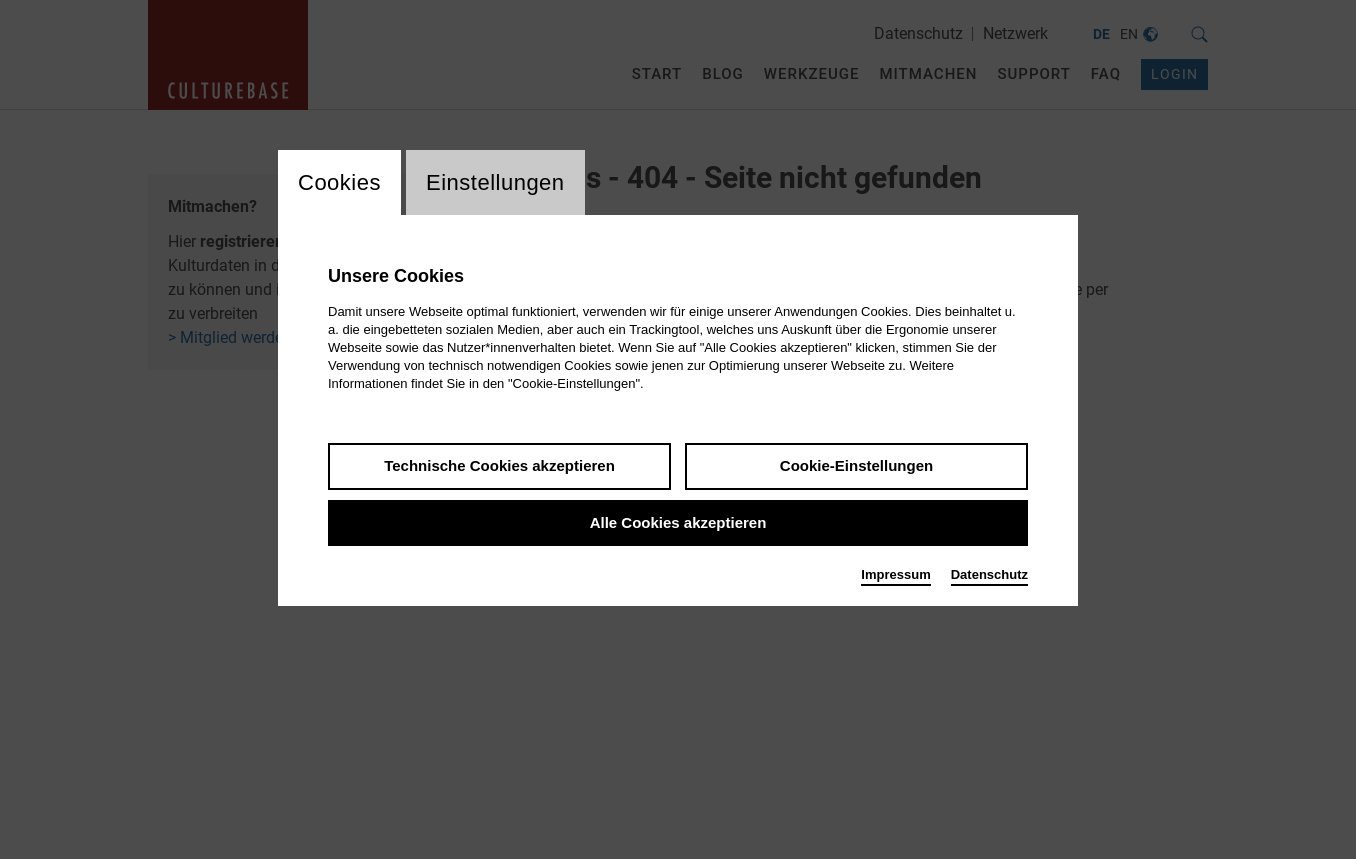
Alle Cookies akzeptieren (678, 522)
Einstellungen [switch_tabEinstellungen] (495, 182)
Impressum (895, 574)
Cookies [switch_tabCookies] (339, 182)
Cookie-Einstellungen (856, 465)
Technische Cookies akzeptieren (499, 465)
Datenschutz (989, 574)
